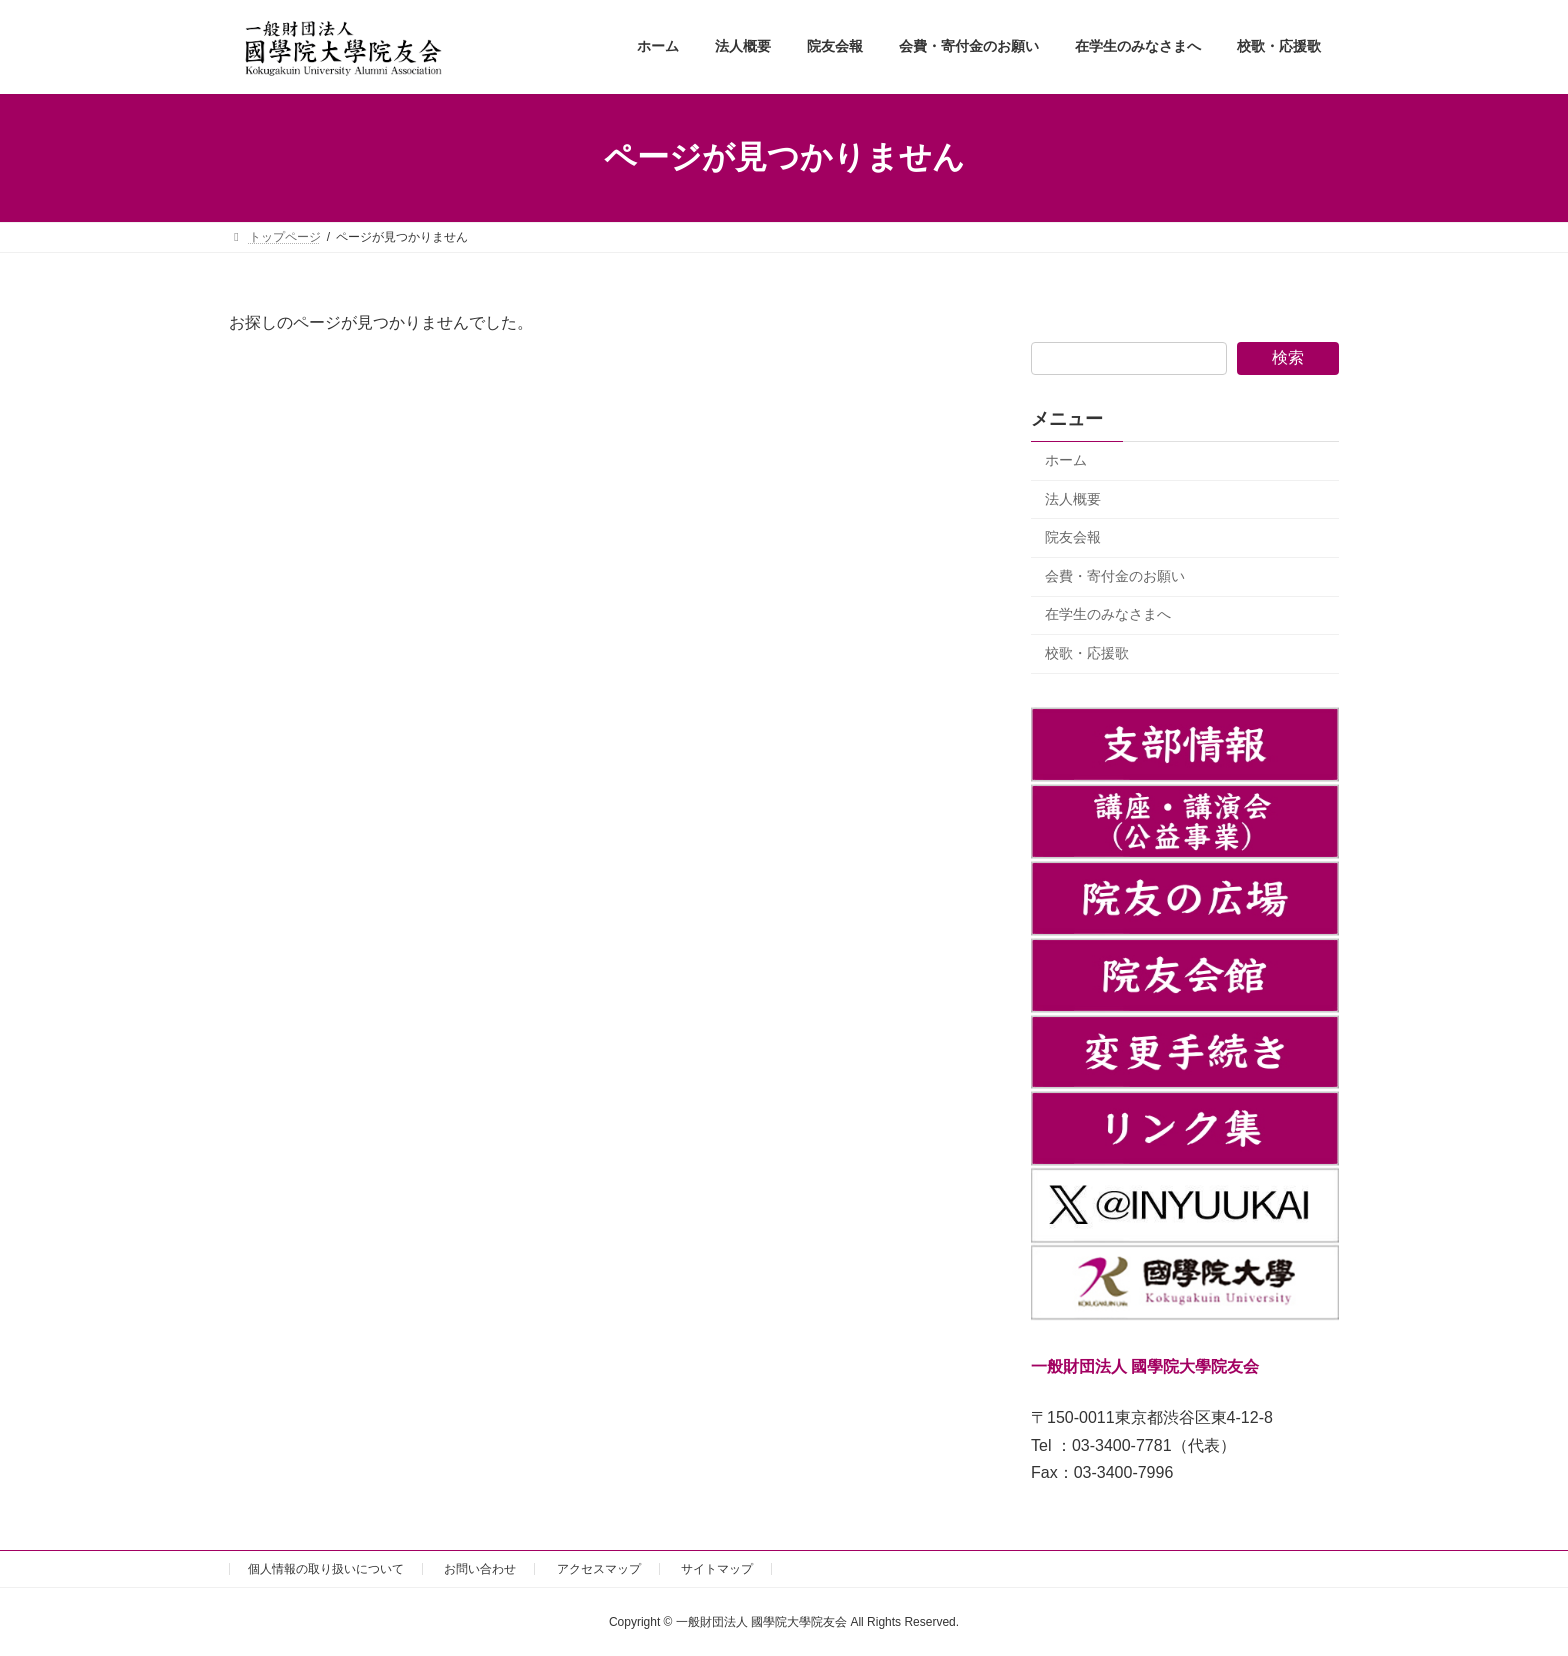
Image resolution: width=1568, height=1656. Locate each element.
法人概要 (1073, 498)
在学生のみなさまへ (1108, 614)
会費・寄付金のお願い (1115, 575)
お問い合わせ (480, 1569)
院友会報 (1073, 537)
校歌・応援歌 (1087, 653)
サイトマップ (717, 1569)
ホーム (1066, 460)
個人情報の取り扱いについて (326, 1569)
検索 (1288, 357)
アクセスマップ (599, 1569)
